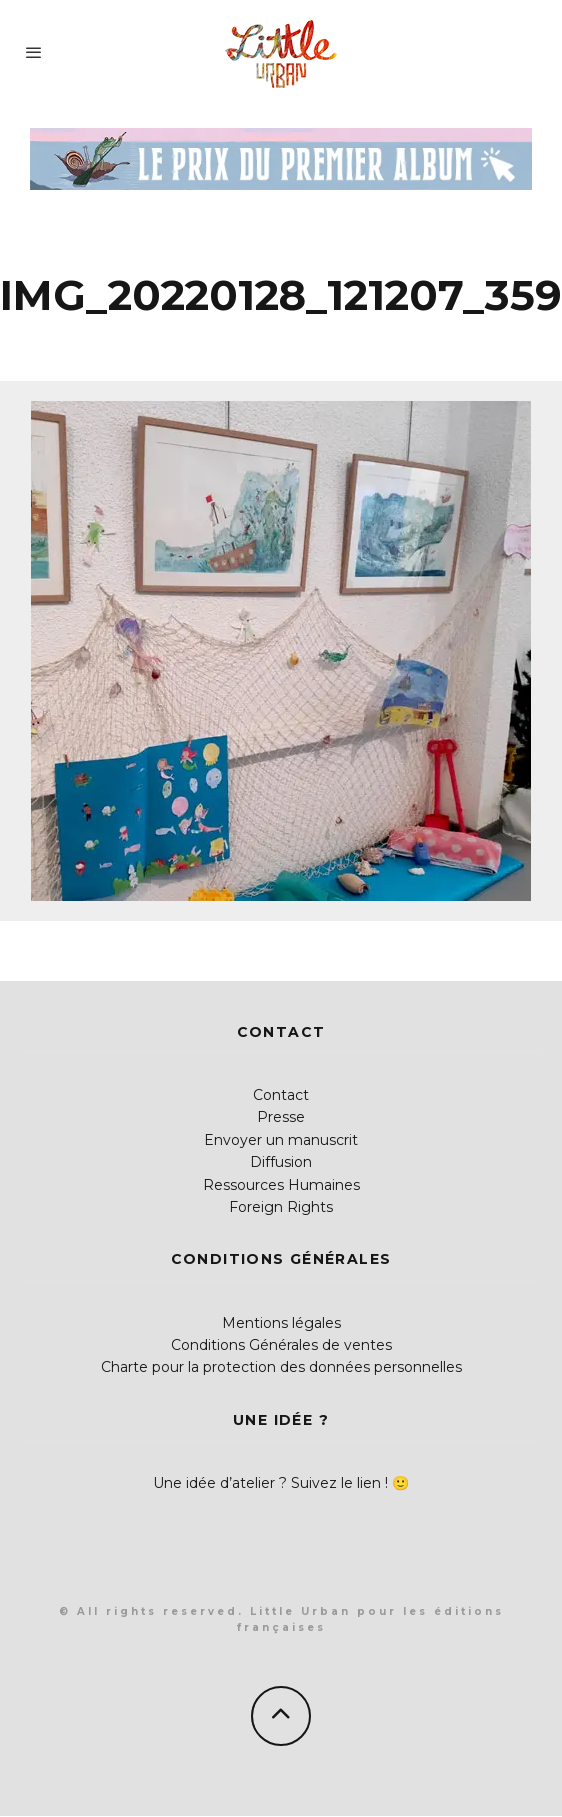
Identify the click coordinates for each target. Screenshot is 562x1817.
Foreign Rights (281, 1207)
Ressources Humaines (281, 1185)
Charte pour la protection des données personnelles (281, 1367)
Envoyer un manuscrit (281, 1140)
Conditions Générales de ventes (281, 1345)
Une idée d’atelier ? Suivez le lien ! (270, 1483)
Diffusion (281, 1162)
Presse (281, 1117)
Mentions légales (281, 1323)
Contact (281, 1095)
